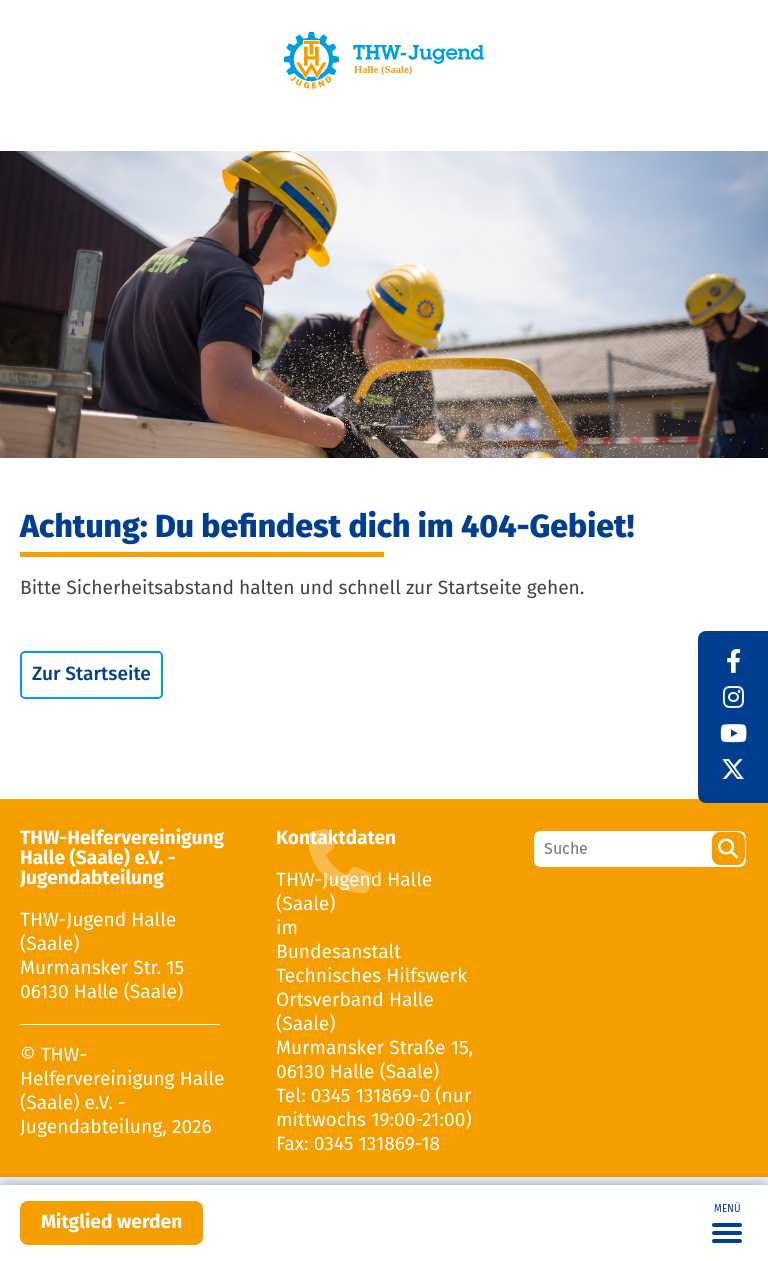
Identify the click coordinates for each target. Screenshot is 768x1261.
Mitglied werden (111, 1222)
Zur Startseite (91, 674)
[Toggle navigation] (727, 1223)
